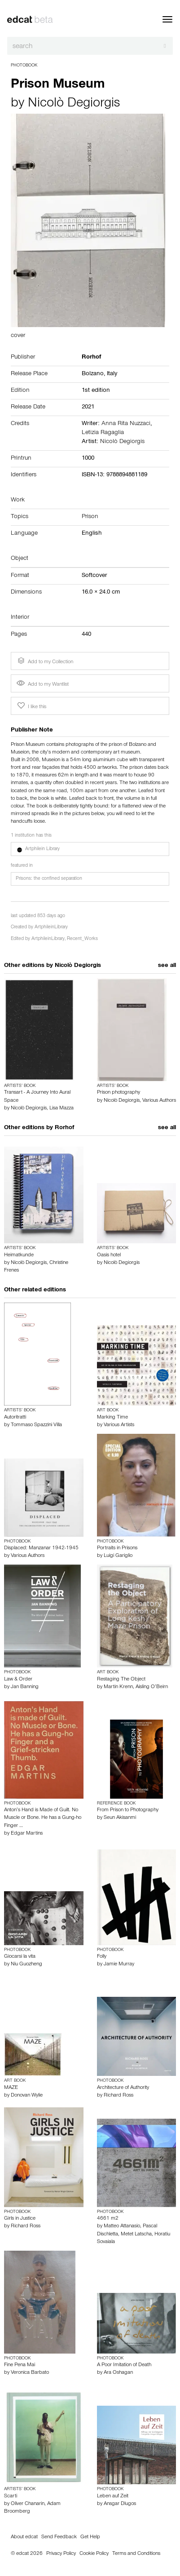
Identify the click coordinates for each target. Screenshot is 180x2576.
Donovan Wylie (27, 2095)
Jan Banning (25, 1687)
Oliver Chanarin (27, 2504)
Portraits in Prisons (117, 1548)
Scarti (10, 2496)
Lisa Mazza (61, 1108)
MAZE (11, 2088)
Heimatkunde (19, 1255)
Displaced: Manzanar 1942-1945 (41, 1548)
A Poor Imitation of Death (124, 2365)
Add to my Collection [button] (44, 661)
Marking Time (112, 1417)
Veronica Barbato (30, 2373)
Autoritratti (15, 1417)
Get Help (90, 2537)
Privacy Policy (61, 2554)
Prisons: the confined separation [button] (49, 879)
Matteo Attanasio (122, 2226)
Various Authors (159, 1101)
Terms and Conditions (136, 2554)
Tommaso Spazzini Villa (36, 1425)
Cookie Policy (94, 2554)
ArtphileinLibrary (51, 927)
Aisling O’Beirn (152, 1687)
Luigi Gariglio (118, 1556)
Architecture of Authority (123, 2088)
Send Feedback (59, 2537)
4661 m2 (108, 2218)
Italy (112, 374)
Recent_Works (82, 939)
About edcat (24, 2537)
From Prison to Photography (127, 1810)
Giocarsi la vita (19, 1957)
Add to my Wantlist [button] (43, 684)
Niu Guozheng (26, 1964)
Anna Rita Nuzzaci (125, 424)
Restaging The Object (121, 1679)
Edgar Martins (27, 1833)
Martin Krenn (118, 1687)
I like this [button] (31, 706)
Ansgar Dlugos (120, 2504)
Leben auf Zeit (112, 2496)
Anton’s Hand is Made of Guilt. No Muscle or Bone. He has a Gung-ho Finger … (42, 1818)
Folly (101, 1957)
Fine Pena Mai (19, 2365)
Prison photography (118, 1092)
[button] (90, 849)
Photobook (24, 65)
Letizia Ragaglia (103, 433)
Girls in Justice (19, 2218)
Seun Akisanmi (120, 1818)
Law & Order (18, 1679)
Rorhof (64, 1128)
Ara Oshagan (118, 2373)
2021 (88, 407)
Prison (90, 517)
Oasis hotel (109, 1255)
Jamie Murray (119, 1964)
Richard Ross (118, 2095)
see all (167, 966)
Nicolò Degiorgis (74, 104)
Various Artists (119, 1425)
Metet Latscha (136, 2234)
